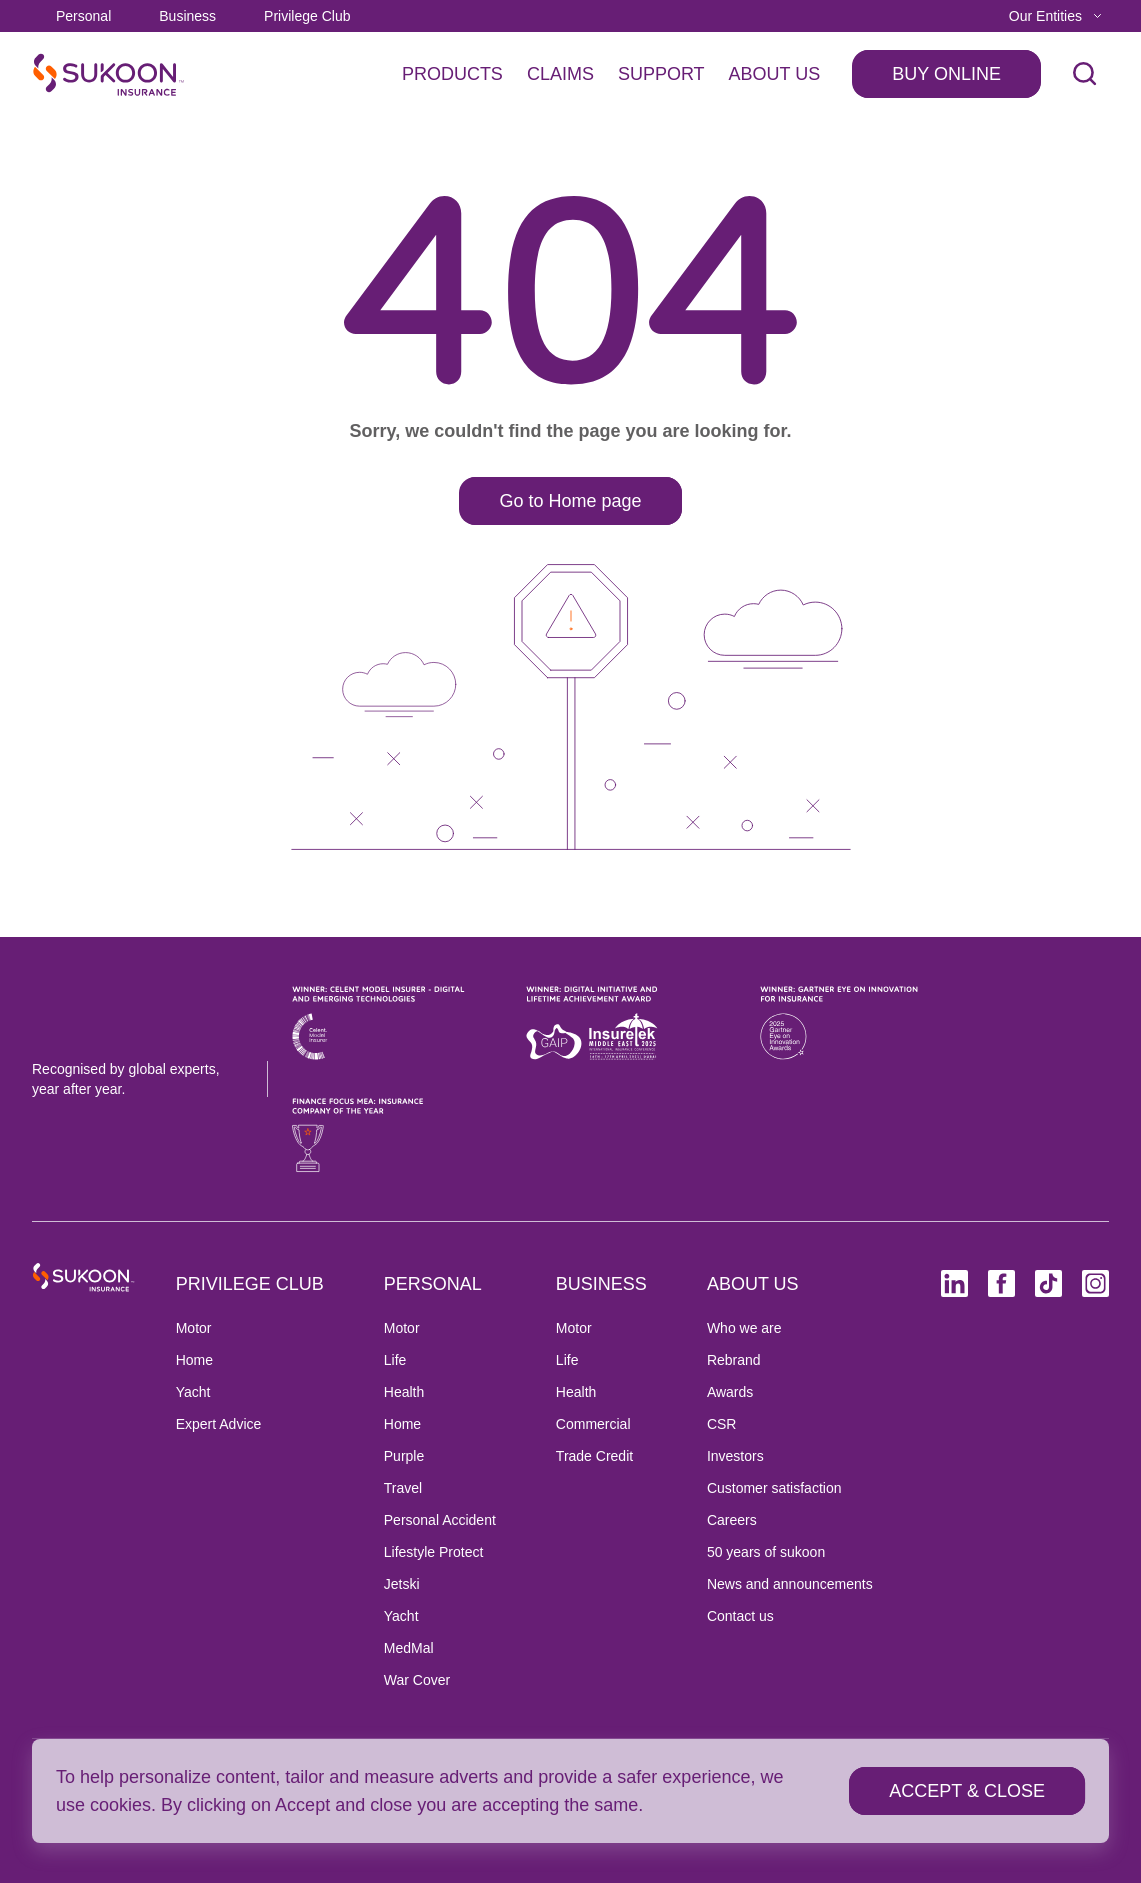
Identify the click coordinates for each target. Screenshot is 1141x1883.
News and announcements (790, 1584)
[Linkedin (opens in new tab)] (954, 1283)
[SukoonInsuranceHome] (109, 74)
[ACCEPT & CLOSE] (967, 1791)
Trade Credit (594, 1456)
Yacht (193, 1392)
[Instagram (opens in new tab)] (1095, 1283)
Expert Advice (219, 1424)
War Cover (417, 1680)
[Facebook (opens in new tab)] (1001, 1283)
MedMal (409, 1648)
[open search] (1085, 74)
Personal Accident (440, 1520)
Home (194, 1360)
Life (395, 1360)
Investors (735, 1456)
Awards (730, 1392)
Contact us (740, 1616)
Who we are (744, 1328)
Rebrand (734, 1360)
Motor (194, 1328)
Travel (403, 1488)
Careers (732, 1520)
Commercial (593, 1424)
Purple (404, 1456)
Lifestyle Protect (434, 1552)
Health (404, 1392)
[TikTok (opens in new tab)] (1048, 1283)
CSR (722, 1424)
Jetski (402, 1584)
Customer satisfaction (774, 1488)
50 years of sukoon (766, 1552)
